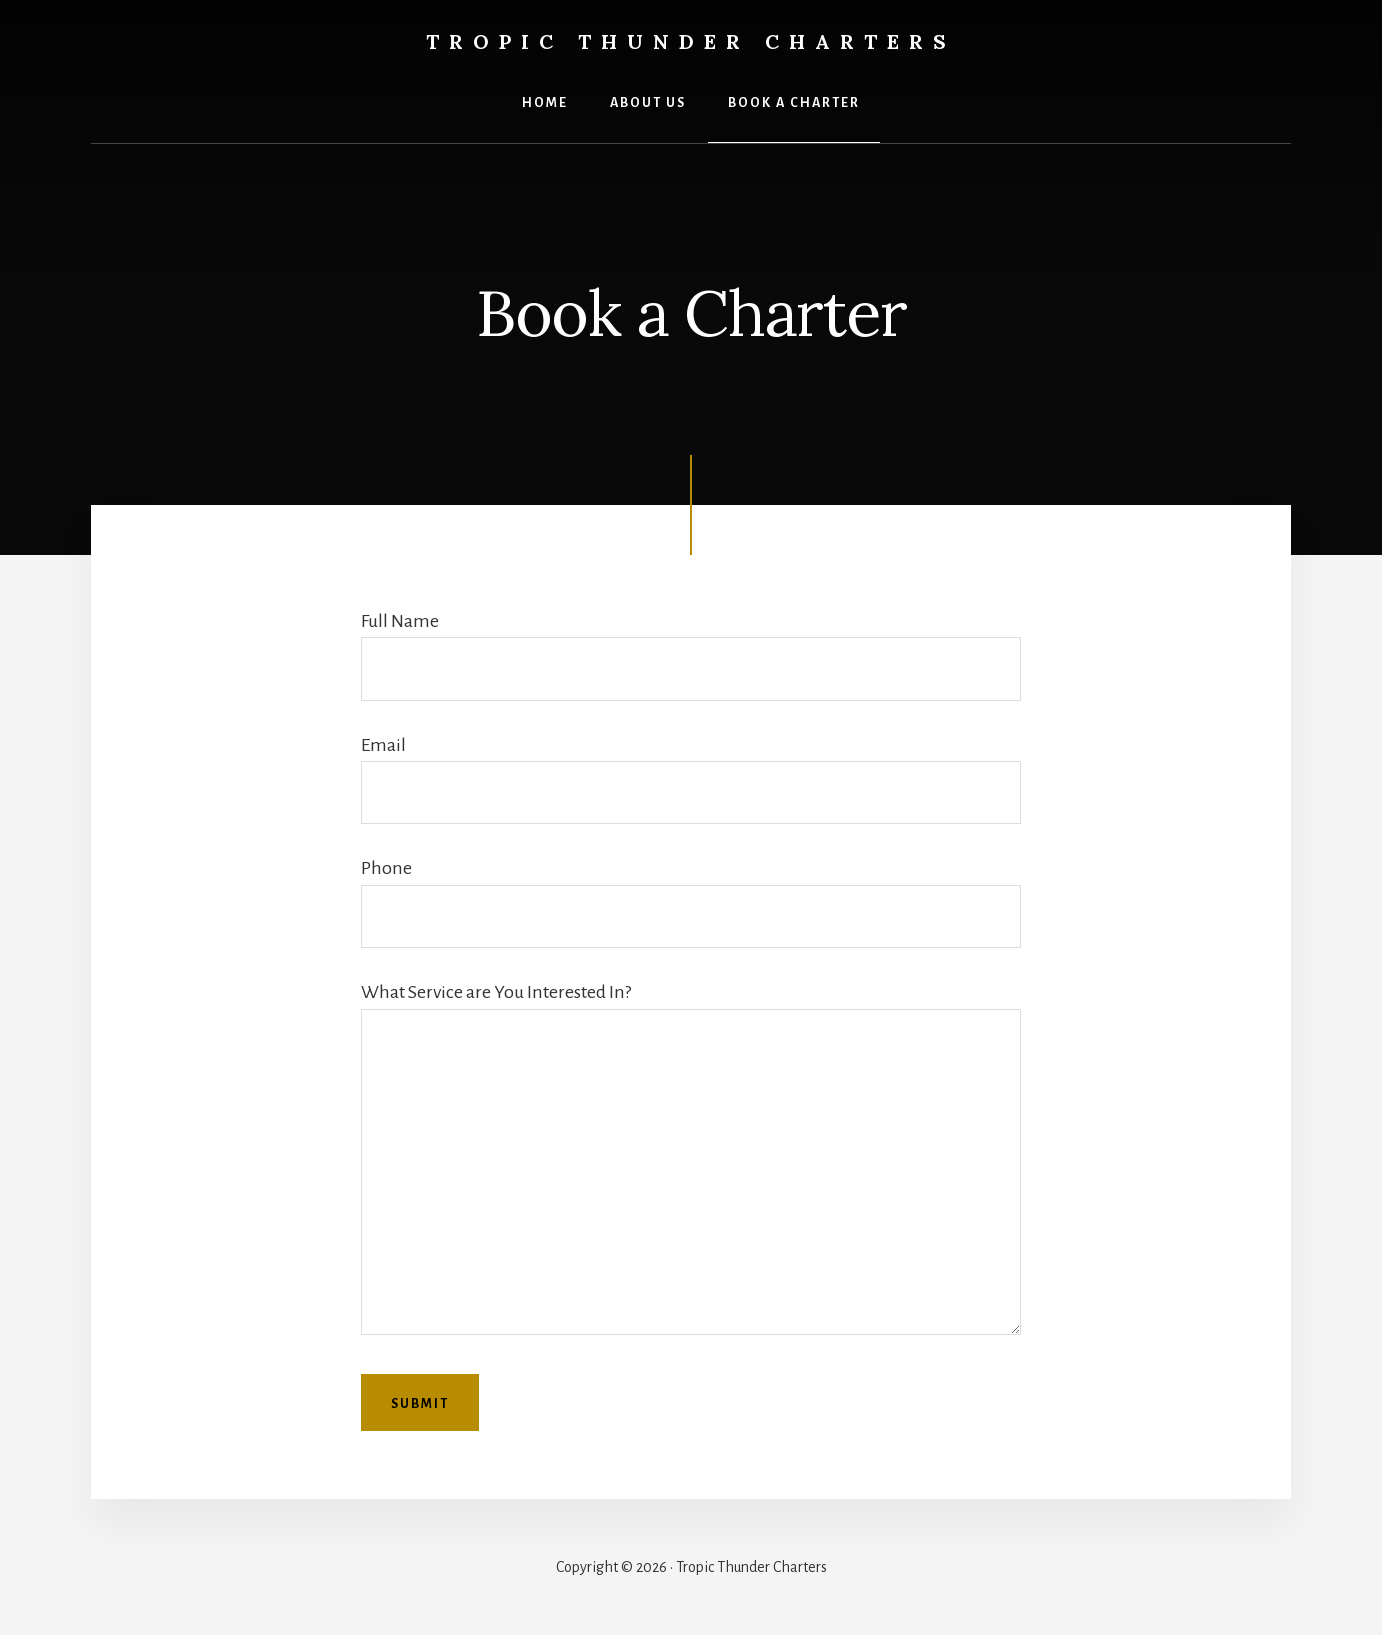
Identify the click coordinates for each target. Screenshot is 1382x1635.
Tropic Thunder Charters (691, 41)
